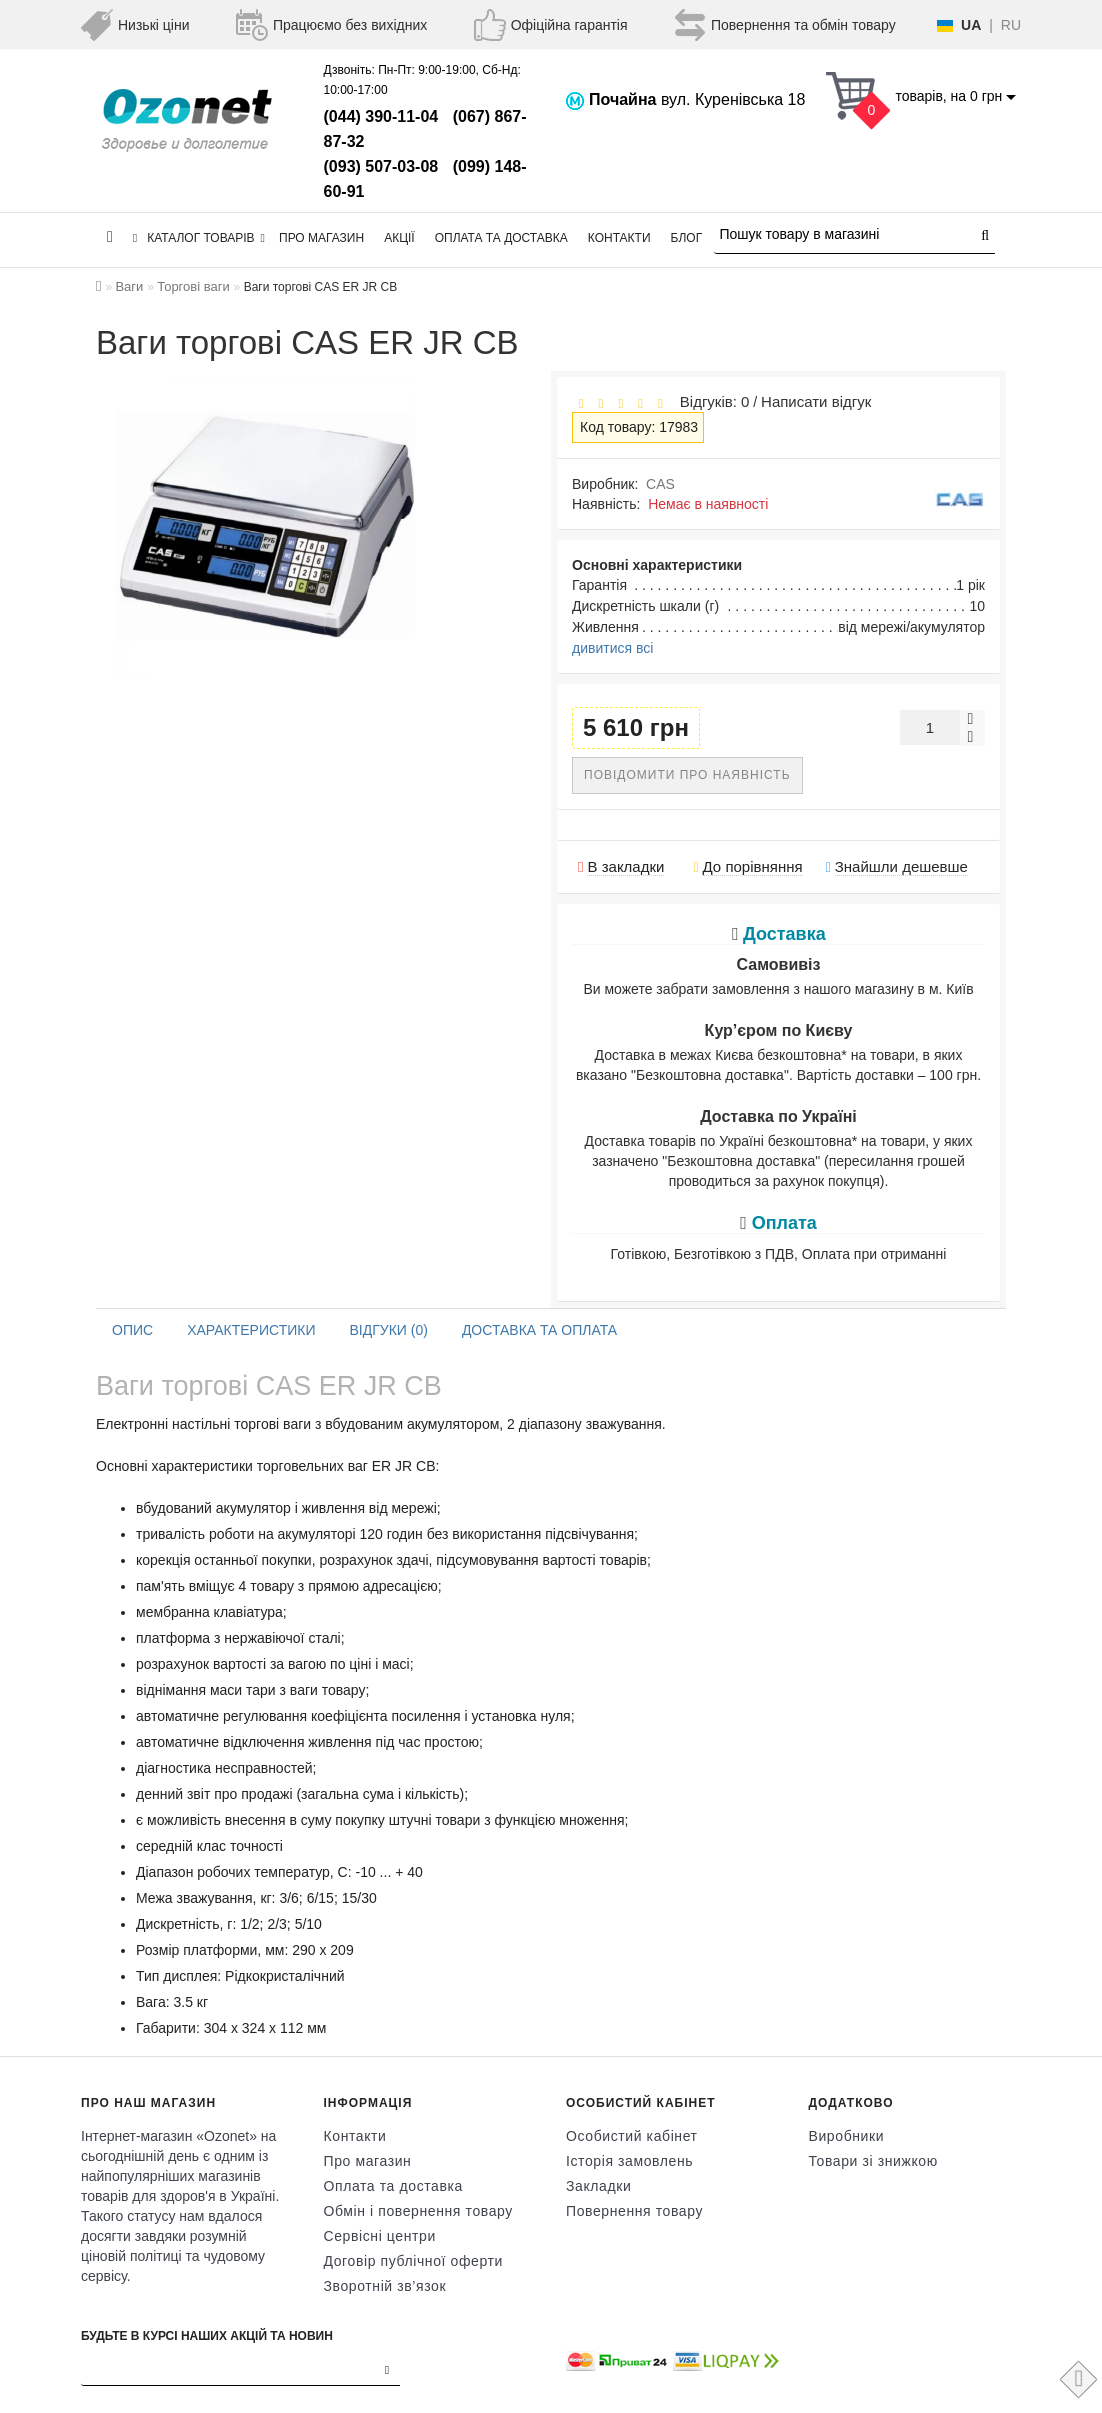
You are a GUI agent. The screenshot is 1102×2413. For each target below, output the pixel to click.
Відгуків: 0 (710, 401)
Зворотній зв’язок (385, 2286)
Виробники (847, 2136)
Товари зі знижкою (873, 2161)
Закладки (598, 2186)
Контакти (619, 238)
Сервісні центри (380, 2236)
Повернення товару (634, 2211)
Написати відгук (816, 401)
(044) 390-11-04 (381, 116)
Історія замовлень (629, 2161)
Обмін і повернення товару (418, 2211)
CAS (660, 484)
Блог (687, 238)
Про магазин (321, 238)
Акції (399, 238)
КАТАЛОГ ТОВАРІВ (199, 238)
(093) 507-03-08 (381, 166)
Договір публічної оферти (413, 2261)
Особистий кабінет (632, 2136)
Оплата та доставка (501, 238)
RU (1011, 25)
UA (971, 25)
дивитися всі (612, 648)
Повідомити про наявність (687, 775)
